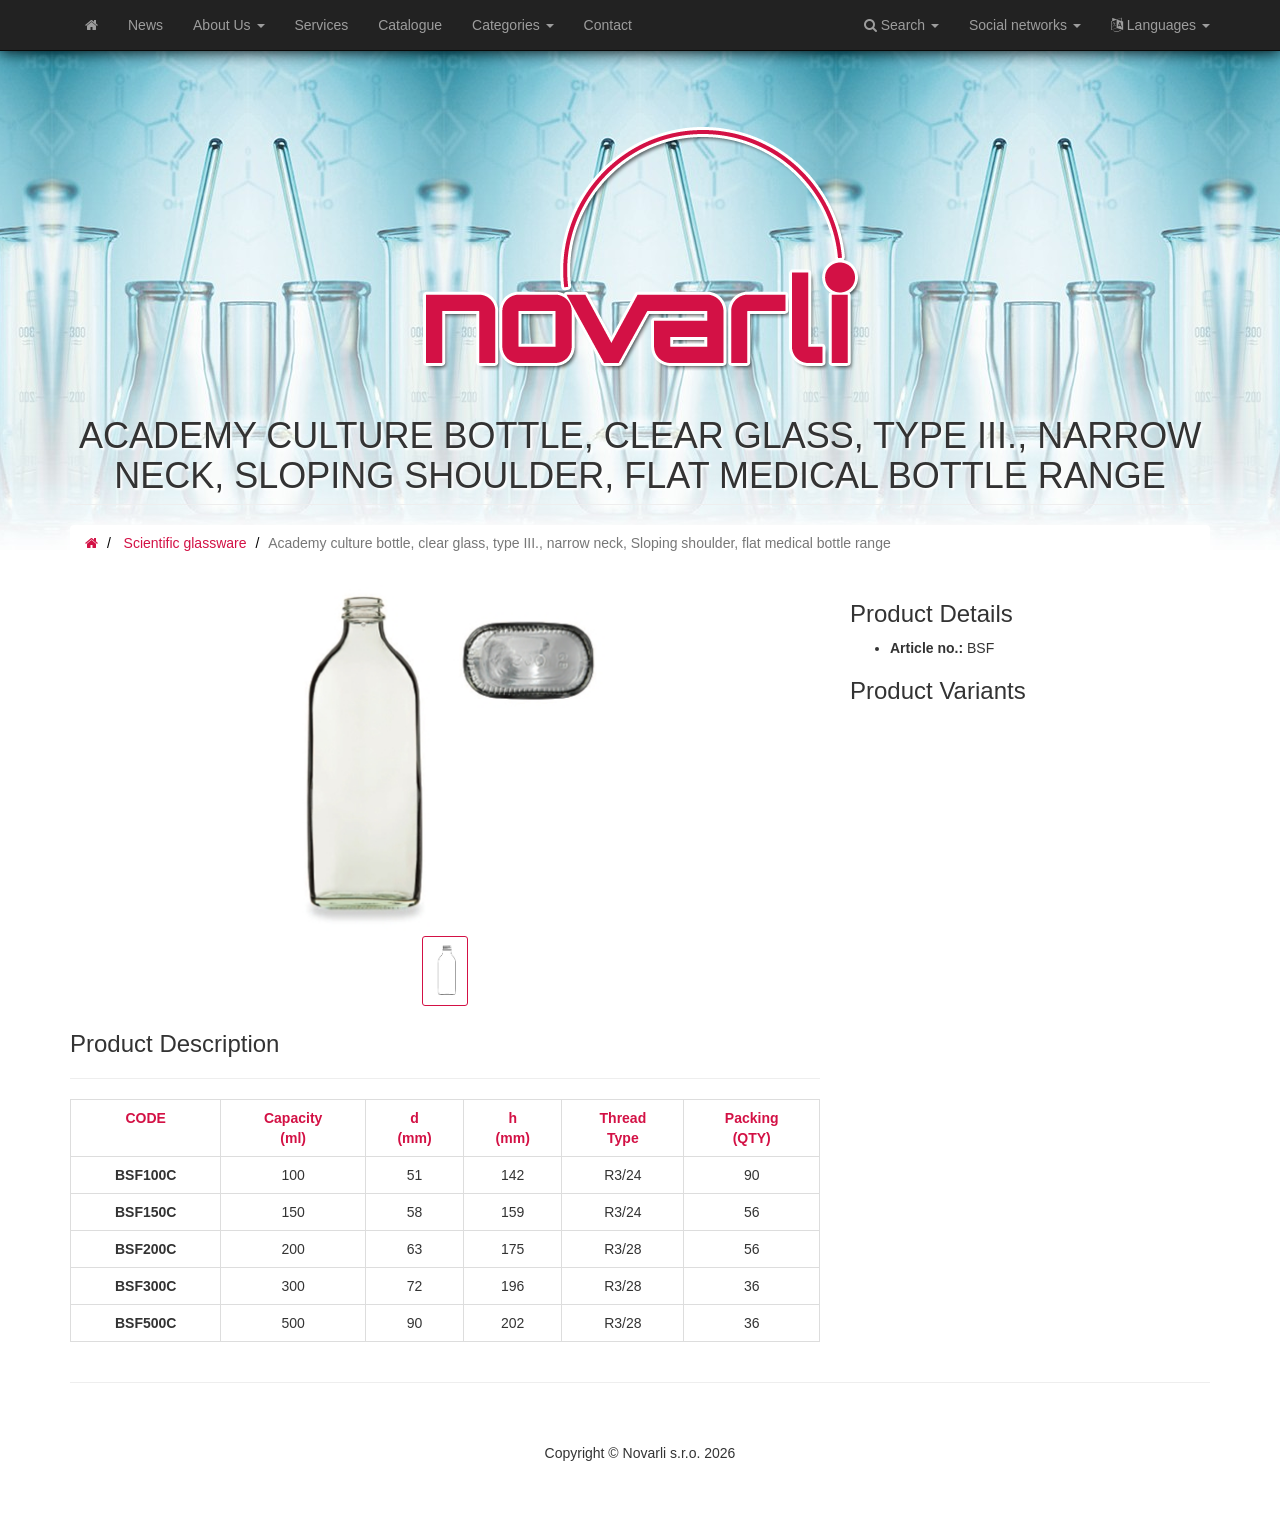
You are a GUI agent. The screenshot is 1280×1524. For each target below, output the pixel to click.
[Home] (91, 25)
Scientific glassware (185, 543)
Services (322, 25)
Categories (513, 25)
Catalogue (410, 25)
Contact (608, 25)
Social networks (1025, 25)
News (145, 25)
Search (901, 25)
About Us (228, 25)
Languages (1160, 25)
